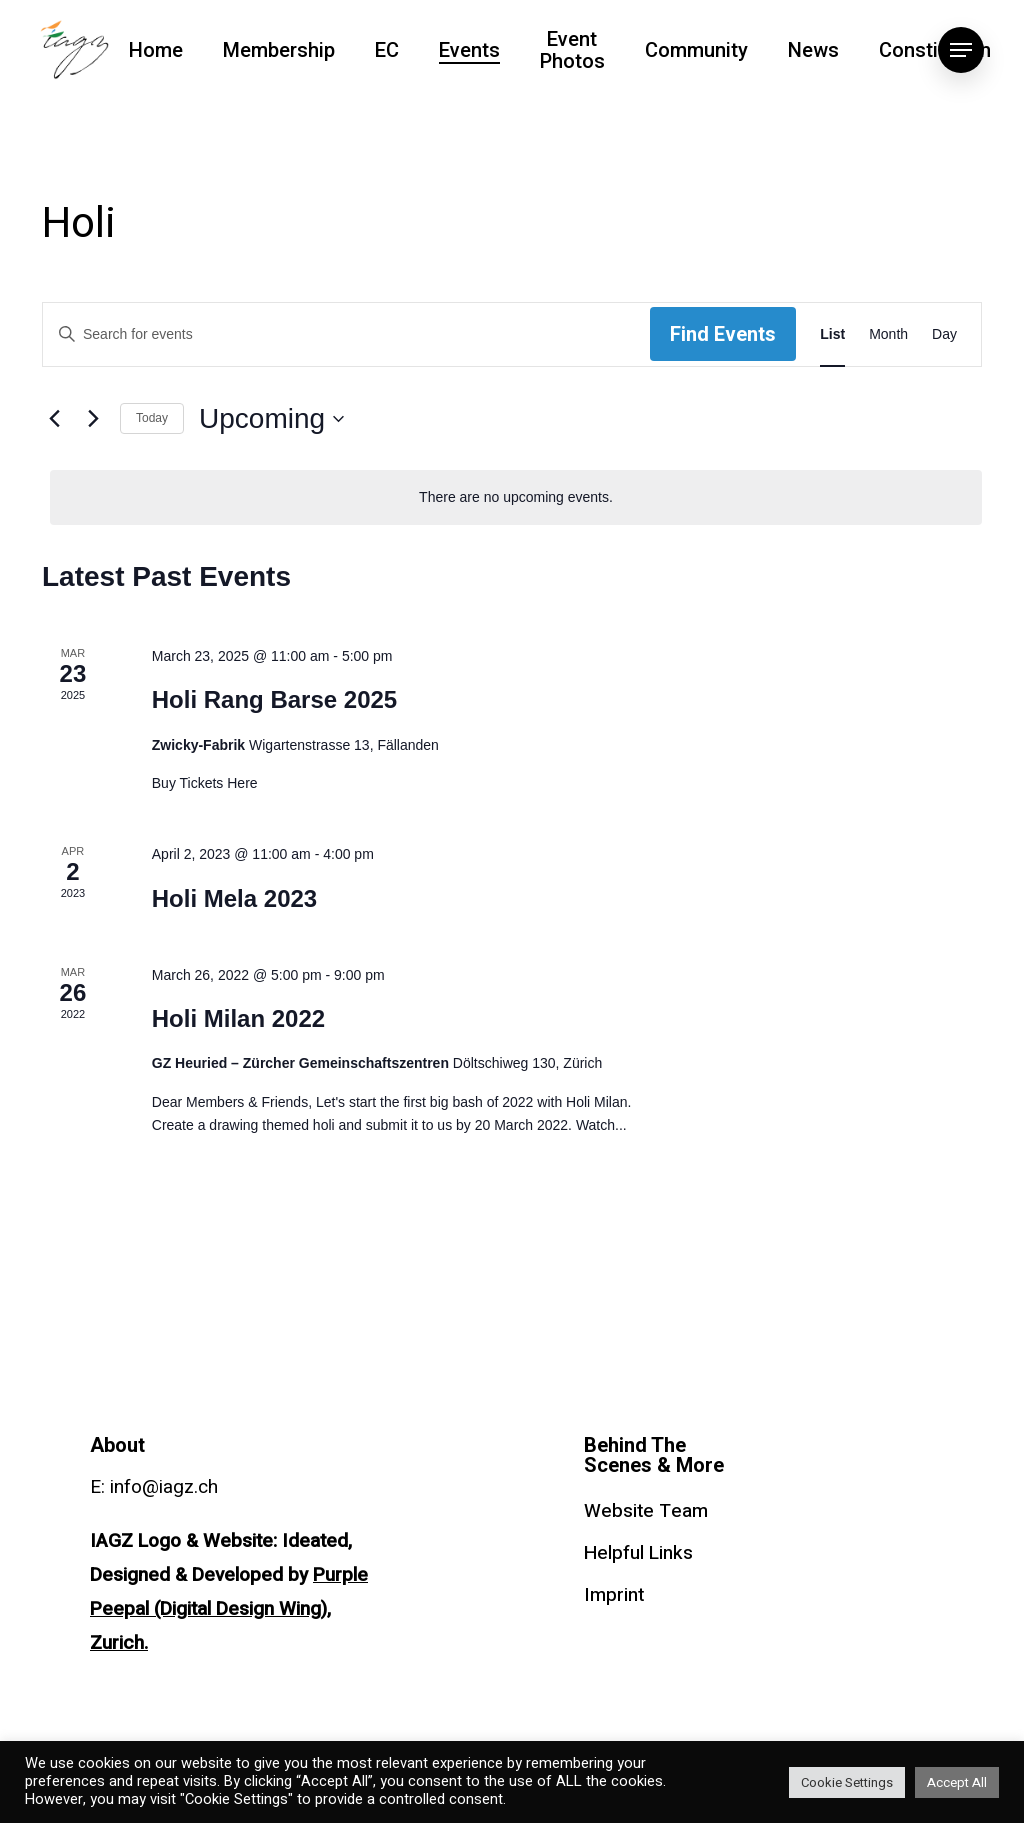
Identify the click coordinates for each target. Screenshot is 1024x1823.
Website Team (646, 1511)
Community (696, 50)
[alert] (516, 497)
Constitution (935, 50)
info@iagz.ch (164, 1487)
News (813, 50)
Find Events (723, 334)
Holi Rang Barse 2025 (274, 699)
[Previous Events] (54, 419)
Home (156, 50)
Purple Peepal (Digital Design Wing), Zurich (229, 1609)
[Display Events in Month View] (888, 334)
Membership (279, 50)
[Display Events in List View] (832, 334)
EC (387, 50)
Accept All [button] (957, 1782)
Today (152, 418)
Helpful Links (638, 1553)
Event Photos (572, 50)
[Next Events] (93, 419)
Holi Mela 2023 (234, 898)
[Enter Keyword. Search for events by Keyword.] (346, 334)
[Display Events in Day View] (944, 334)
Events (469, 50)
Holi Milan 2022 (238, 1018)
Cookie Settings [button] (847, 1782)
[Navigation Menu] (961, 50)
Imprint (614, 1595)
